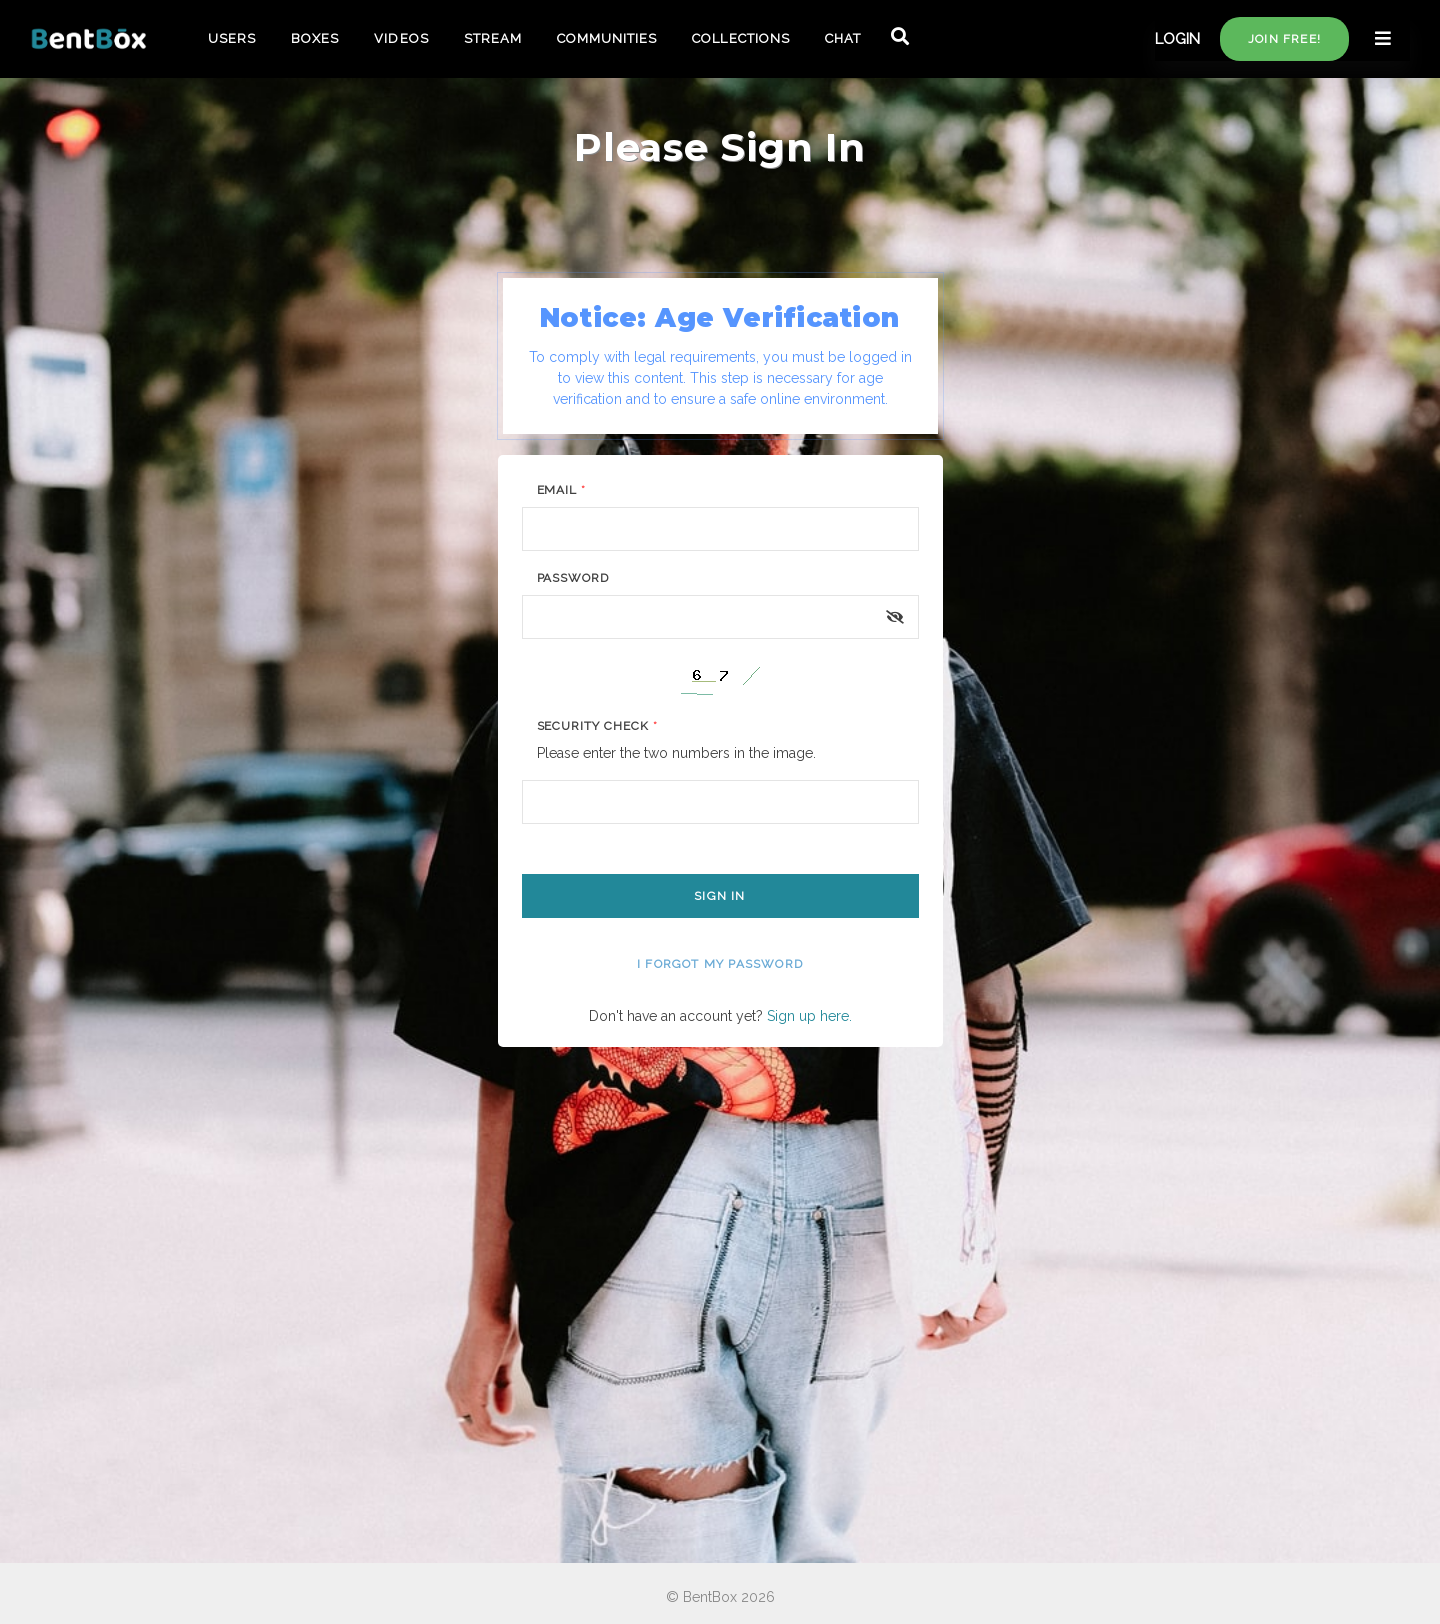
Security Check (597, 726)
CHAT (843, 38)
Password (573, 578)
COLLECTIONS (740, 38)
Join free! (1284, 39)
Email (562, 490)
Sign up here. (809, 1016)
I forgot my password (720, 964)
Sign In (719, 896)
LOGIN (1177, 39)
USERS (232, 38)
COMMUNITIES (607, 38)
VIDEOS (401, 38)
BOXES (315, 38)
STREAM (493, 38)
